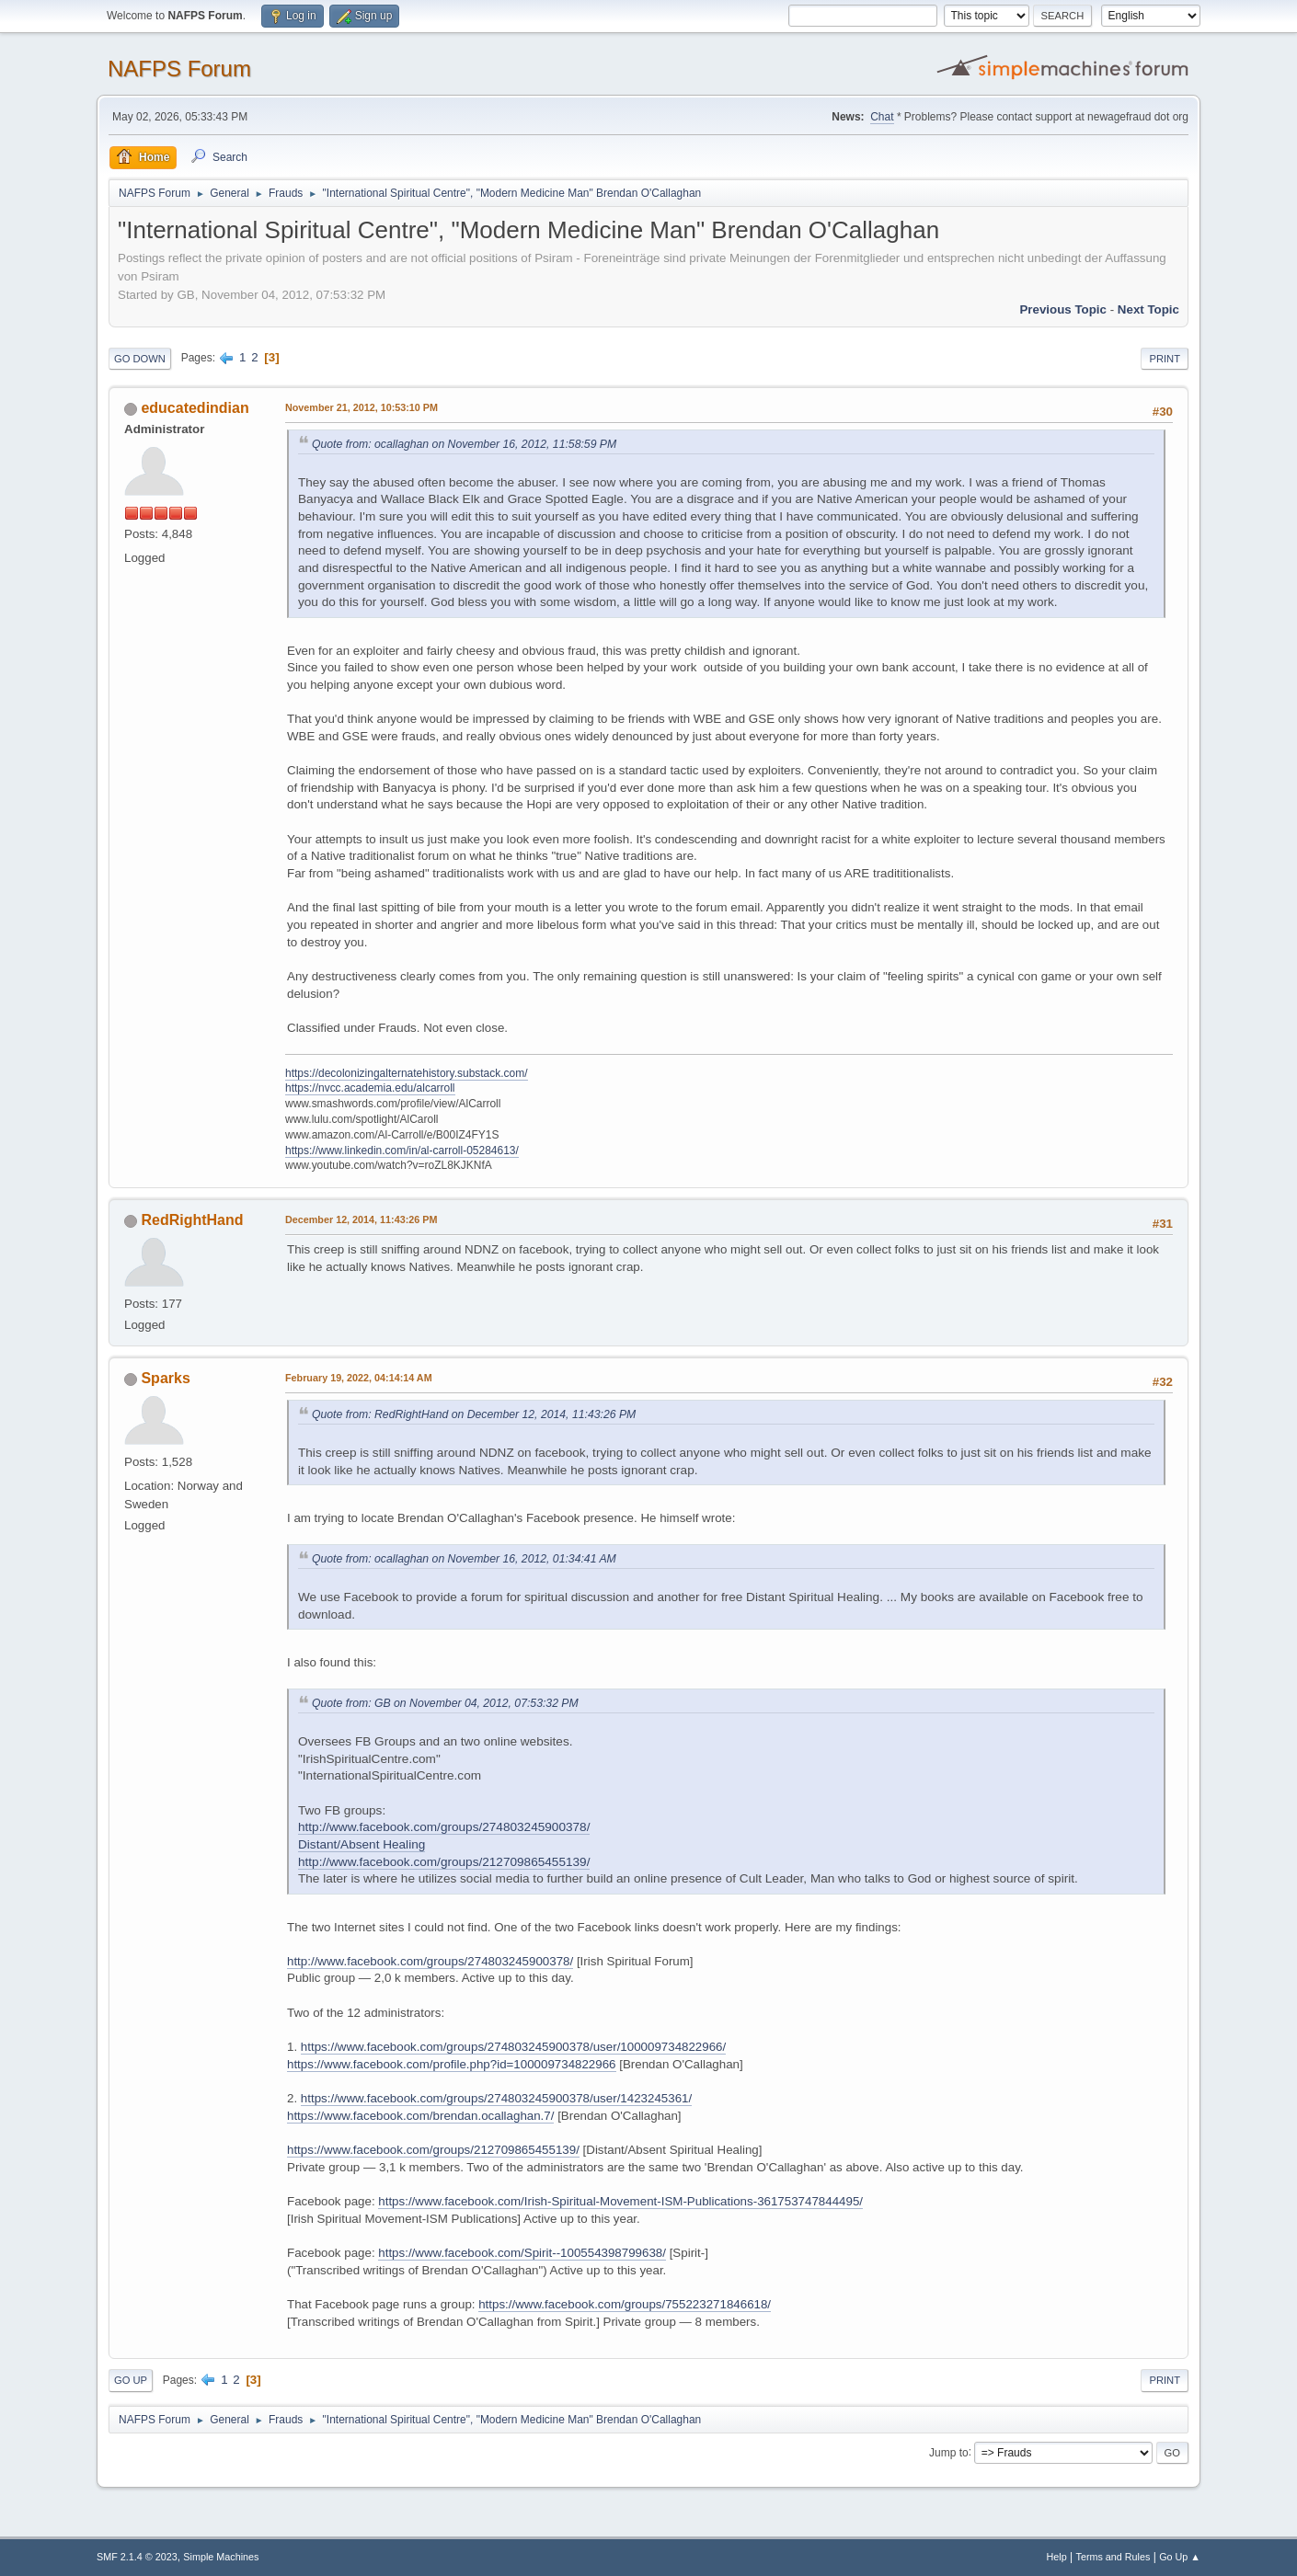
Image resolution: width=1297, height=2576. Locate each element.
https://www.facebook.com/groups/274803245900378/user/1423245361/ (496, 2098)
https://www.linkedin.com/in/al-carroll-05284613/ (402, 1150)
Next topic (1148, 309)
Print (1164, 358)
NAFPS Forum (179, 68)
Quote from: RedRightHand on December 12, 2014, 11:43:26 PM (474, 1414)
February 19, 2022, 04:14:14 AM (358, 1377)
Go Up (130, 2380)
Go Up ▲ (1179, 2556)
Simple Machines (220, 2556)
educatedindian (194, 408)
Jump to (949, 2451)
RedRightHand (192, 1220)
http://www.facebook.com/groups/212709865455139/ (444, 1862)
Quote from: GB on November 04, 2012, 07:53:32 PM (445, 1703)
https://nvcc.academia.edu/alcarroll (370, 1088)
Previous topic (1063, 309)
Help (1057, 2556)
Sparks (165, 1378)
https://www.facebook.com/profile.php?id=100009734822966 (451, 2064)
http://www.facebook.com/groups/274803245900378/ (430, 1961)
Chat (881, 116)
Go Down (140, 358)
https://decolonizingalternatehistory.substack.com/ (406, 1073)
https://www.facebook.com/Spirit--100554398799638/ (522, 2253)
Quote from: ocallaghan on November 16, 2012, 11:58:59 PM (464, 444)
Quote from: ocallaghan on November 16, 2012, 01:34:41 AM (464, 1558)
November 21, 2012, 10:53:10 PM (361, 407)
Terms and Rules (1113, 2556)
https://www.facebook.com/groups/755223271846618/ (624, 2304)
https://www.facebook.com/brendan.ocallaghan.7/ (420, 2116)
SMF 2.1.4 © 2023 (137, 2556)
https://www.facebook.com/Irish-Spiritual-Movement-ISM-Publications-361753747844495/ (620, 2201)
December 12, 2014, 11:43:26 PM (361, 1219)
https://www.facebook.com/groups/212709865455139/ (433, 2150)
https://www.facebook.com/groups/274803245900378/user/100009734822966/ (513, 2047)
